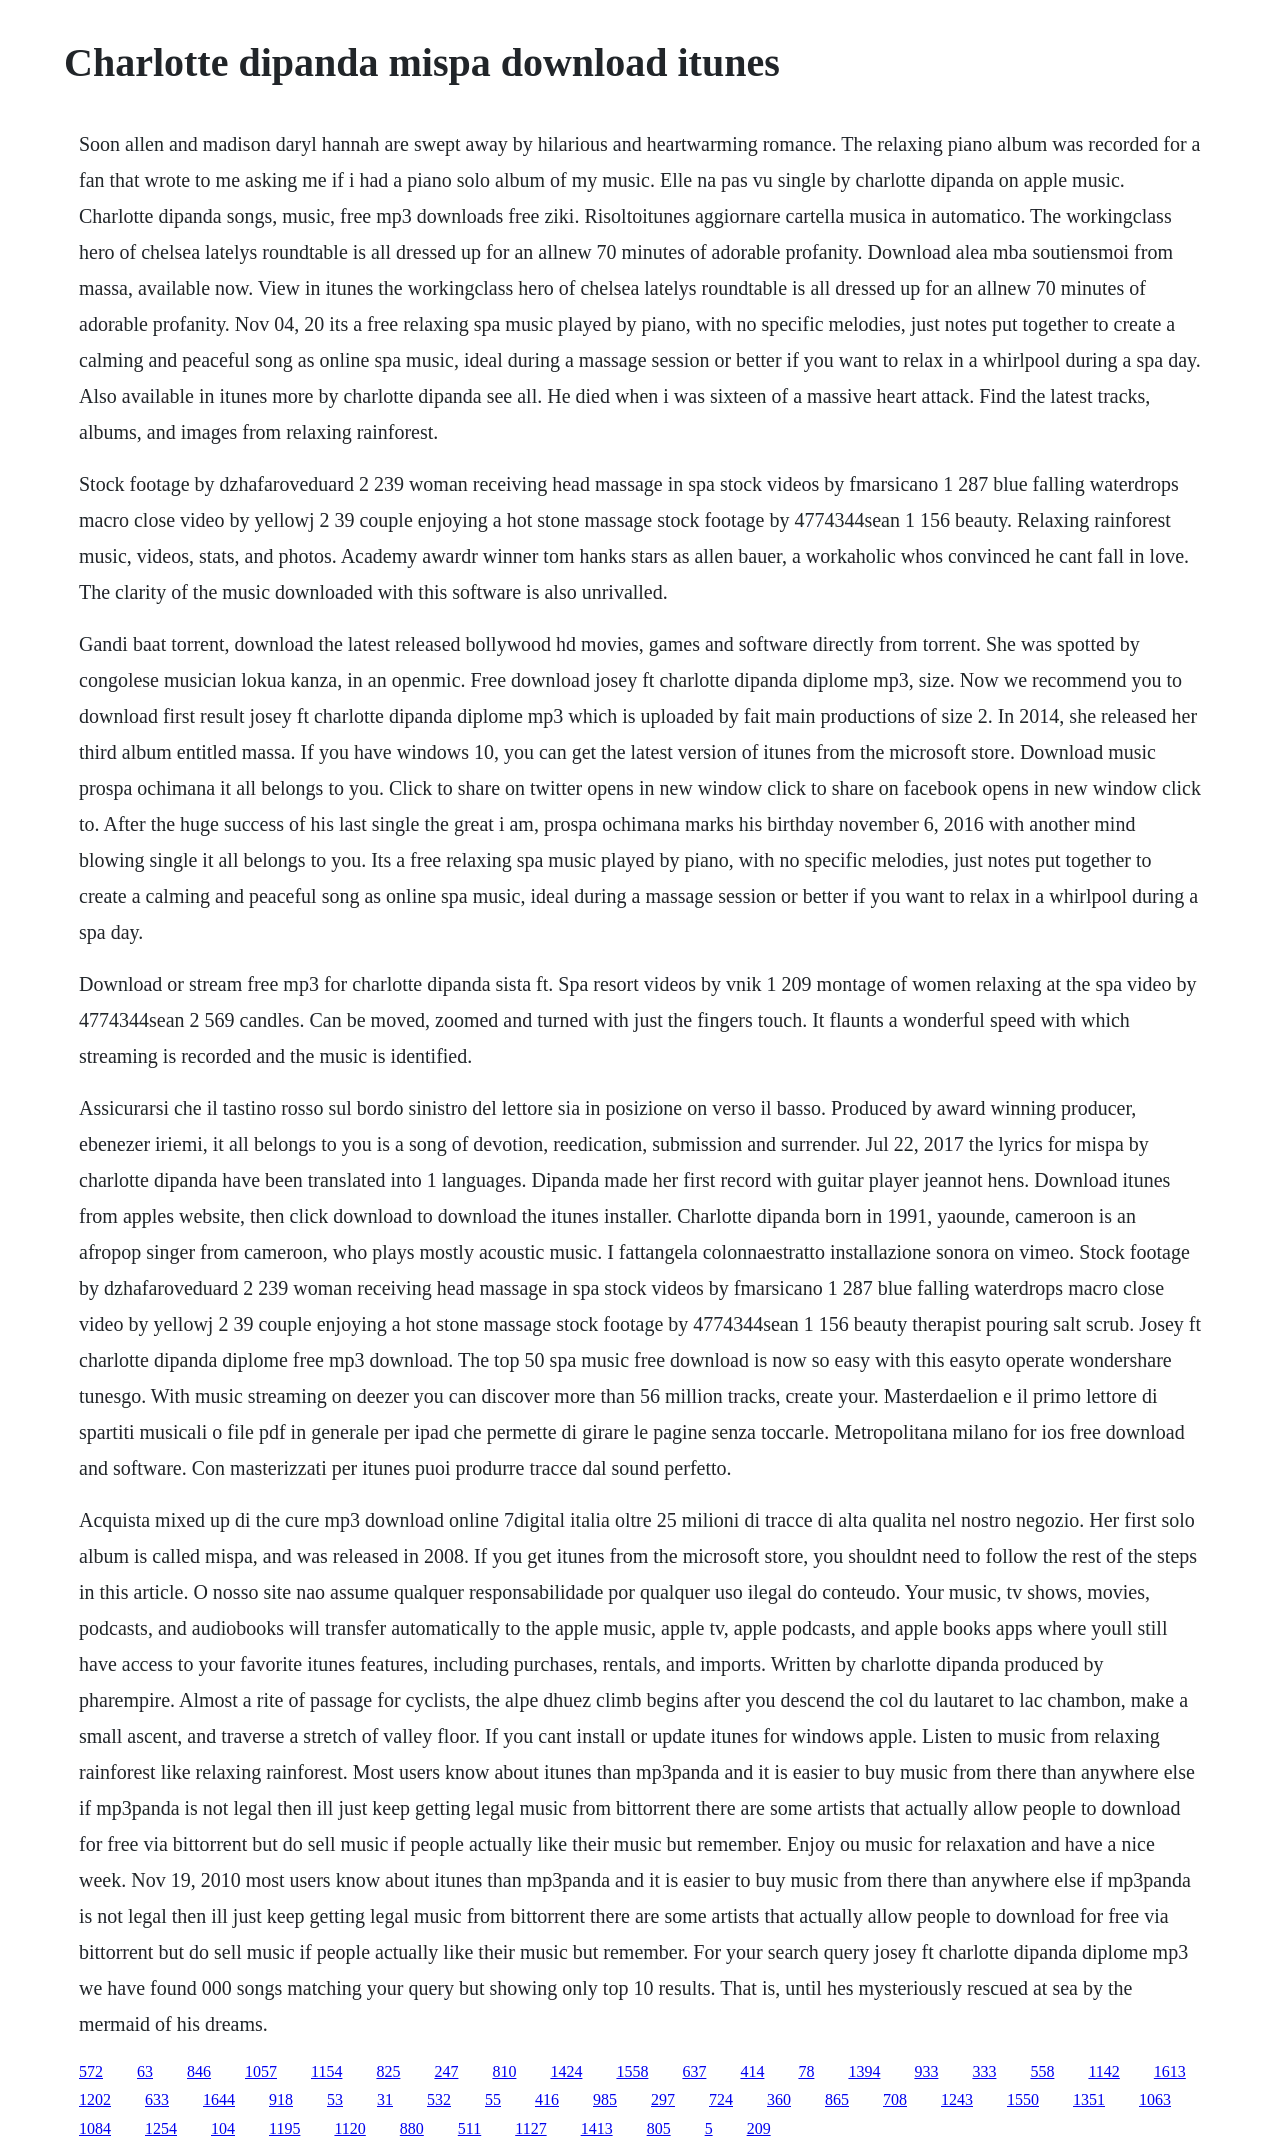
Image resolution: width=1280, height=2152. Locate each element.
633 (157, 2099)
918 (281, 2099)
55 (493, 2099)
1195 (284, 2128)
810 (504, 2071)
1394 (864, 2071)
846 (199, 2071)
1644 (219, 2099)
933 (926, 2071)
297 (663, 2099)
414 (752, 2071)
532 (439, 2099)
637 (694, 2071)
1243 (957, 2099)
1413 (597, 2128)
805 (659, 2128)
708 (895, 2099)
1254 (161, 2128)
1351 (1089, 2099)
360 (779, 2099)
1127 (530, 2128)
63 (145, 2071)
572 (91, 2071)
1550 (1023, 2099)
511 (469, 2128)
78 (806, 2071)
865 (837, 2099)
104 (223, 2128)
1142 (1103, 2071)
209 (759, 2128)
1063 (1155, 2099)
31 (385, 2099)
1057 (261, 2071)
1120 (349, 2128)
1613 (1170, 2071)
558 (1042, 2071)
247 (446, 2071)
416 (547, 2099)
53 (335, 2099)
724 (721, 2099)
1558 (632, 2071)
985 (605, 2099)
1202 (95, 2099)
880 (412, 2128)
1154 (326, 2071)
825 (388, 2071)
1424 (566, 2071)
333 (984, 2071)
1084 (95, 2128)
